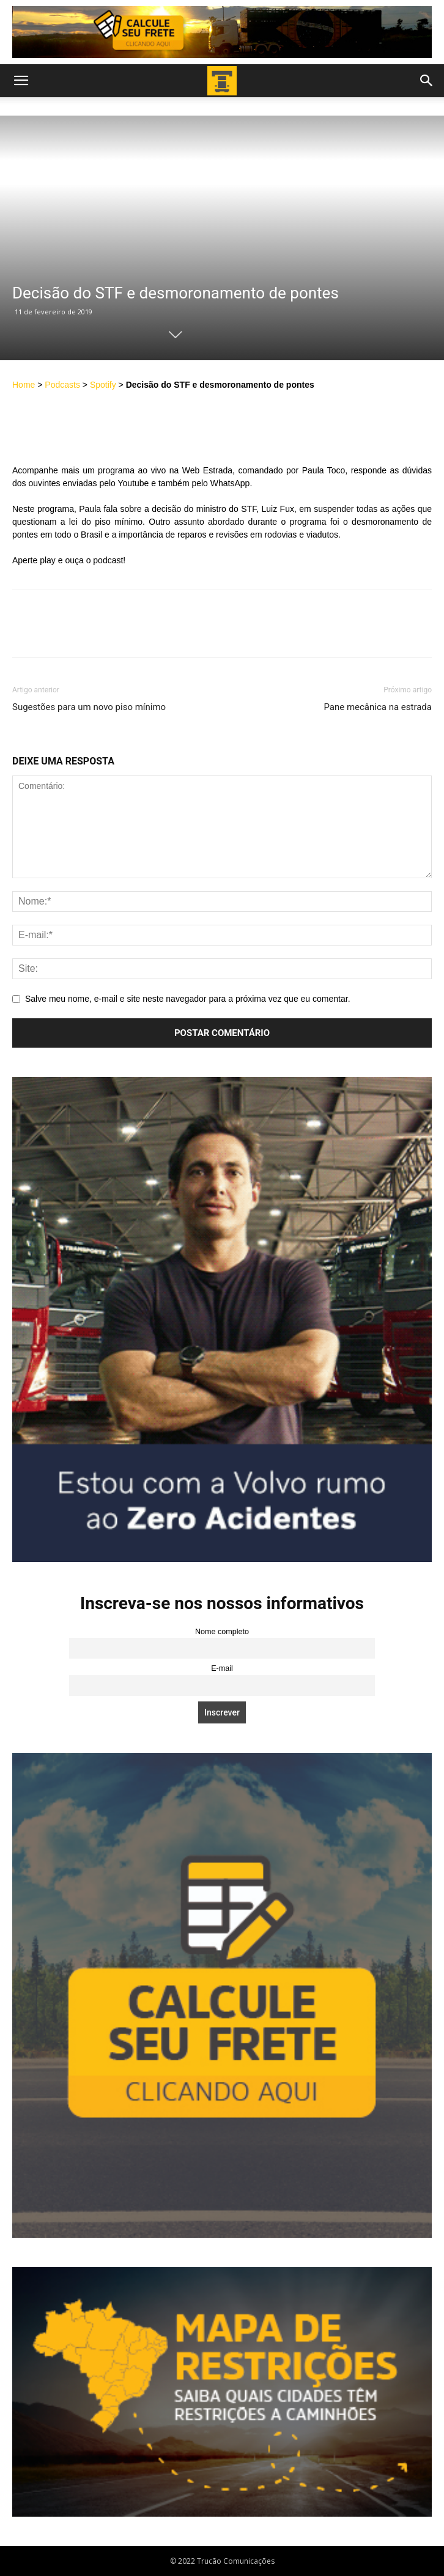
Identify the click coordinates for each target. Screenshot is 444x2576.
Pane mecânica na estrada (378, 706)
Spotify (103, 385)
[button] (20, 80)
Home (23, 385)
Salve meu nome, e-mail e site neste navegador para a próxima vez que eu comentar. (187, 999)
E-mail (222, 1668)
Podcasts (62, 385)
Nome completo (222, 1631)
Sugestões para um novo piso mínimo (89, 706)
